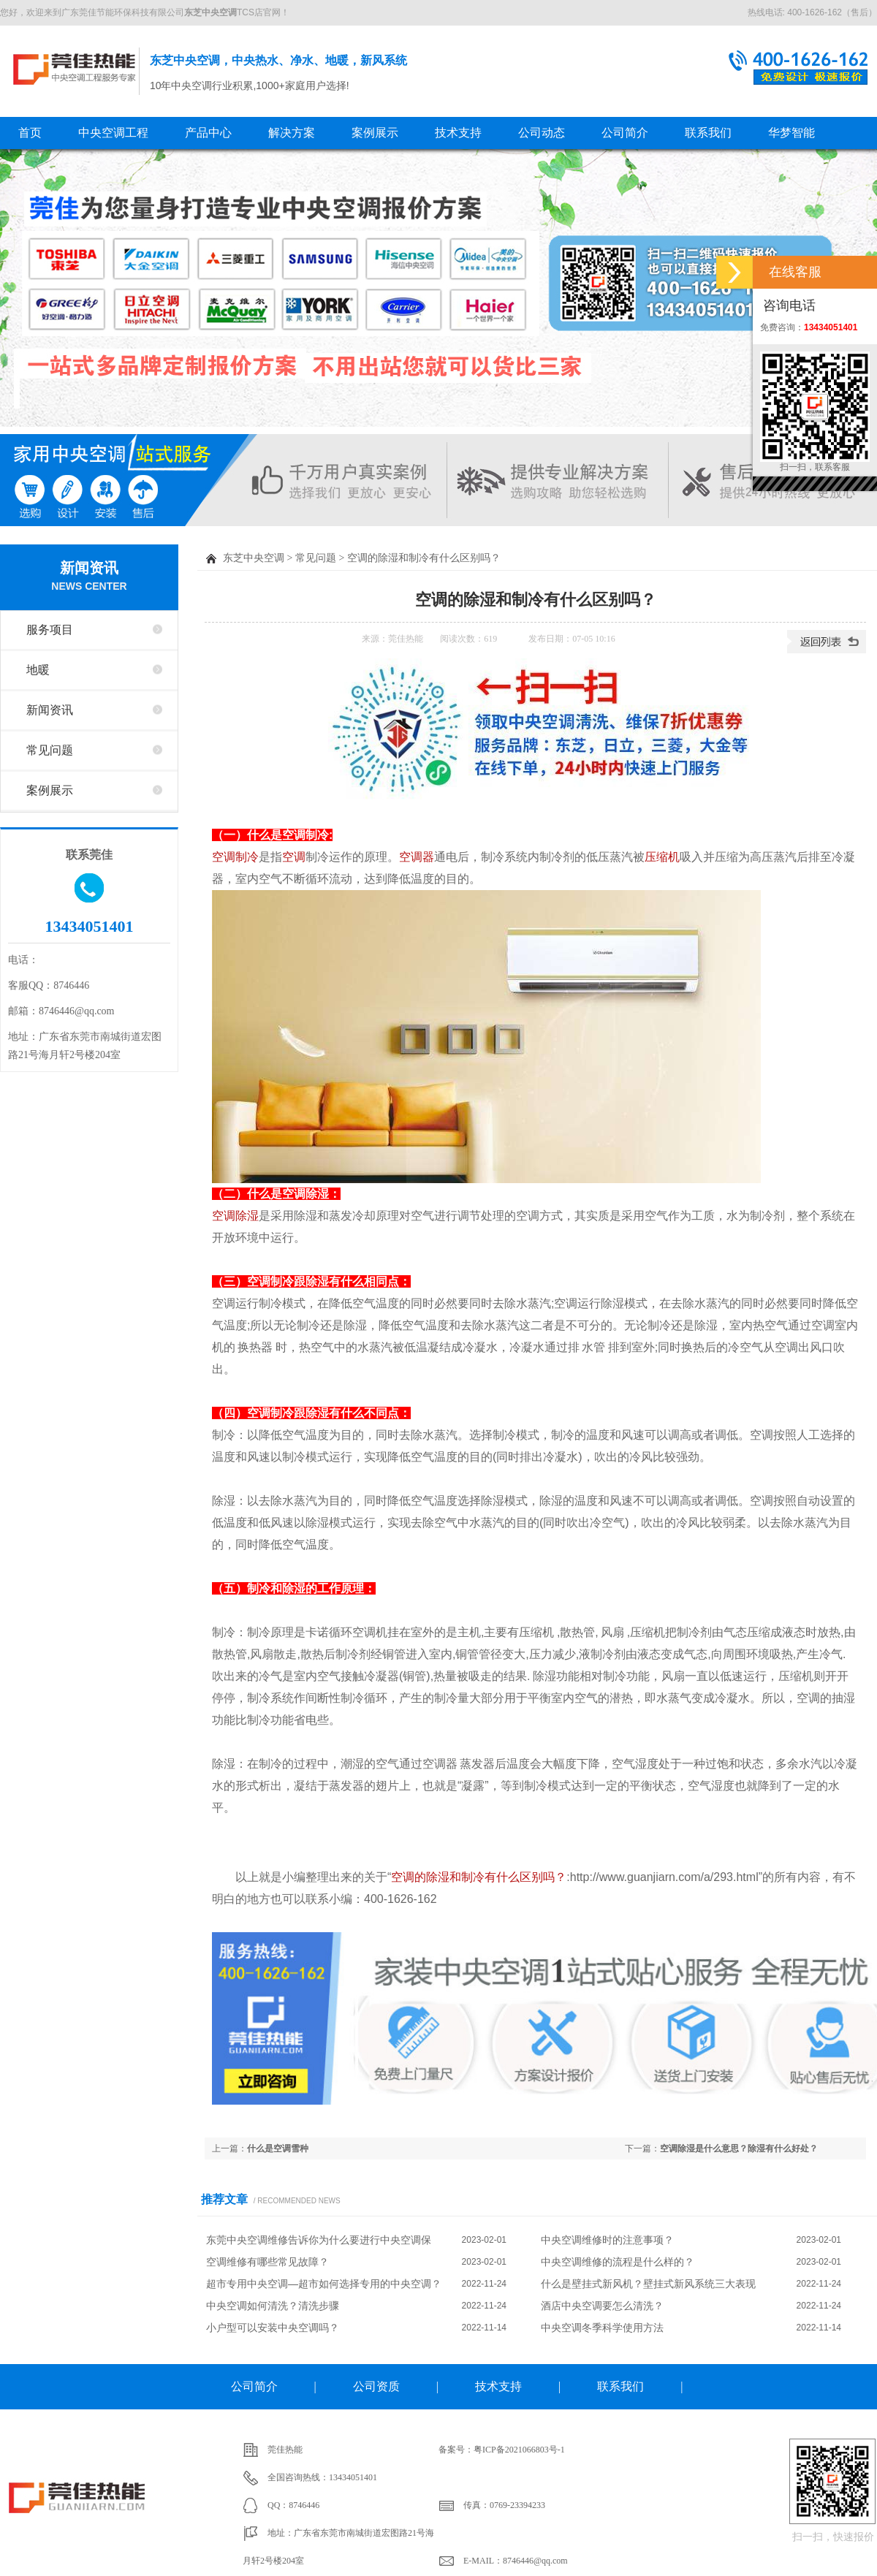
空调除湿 (235, 1215)
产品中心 (208, 132)
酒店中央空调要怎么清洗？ (602, 2305)
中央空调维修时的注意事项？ (607, 2240)
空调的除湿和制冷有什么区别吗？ (478, 1877)
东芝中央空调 (74, 69)
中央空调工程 (113, 132)
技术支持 (458, 132)
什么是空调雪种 (277, 2148)
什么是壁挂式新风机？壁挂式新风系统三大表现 (648, 2284)
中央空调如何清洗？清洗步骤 (272, 2305)
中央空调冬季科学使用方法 (602, 2327)
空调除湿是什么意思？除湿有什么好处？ (739, 2148)
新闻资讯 (89, 577)
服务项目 (49, 629)
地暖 (38, 670)
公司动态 (541, 132)
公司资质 (376, 2386)
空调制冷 (235, 857)
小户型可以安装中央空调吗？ (272, 2327)
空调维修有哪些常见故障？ (267, 2262)
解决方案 (291, 132)
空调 (293, 857)
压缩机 (662, 857)
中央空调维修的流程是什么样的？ (617, 2262)
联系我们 (708, 132)
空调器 (416, 857)
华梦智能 (791, 132)
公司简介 (624, 132)
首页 (30, 132)
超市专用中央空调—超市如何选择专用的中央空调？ (323, 2284)
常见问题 (49, 750)
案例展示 (375, 132)
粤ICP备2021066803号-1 (519, 2449)
